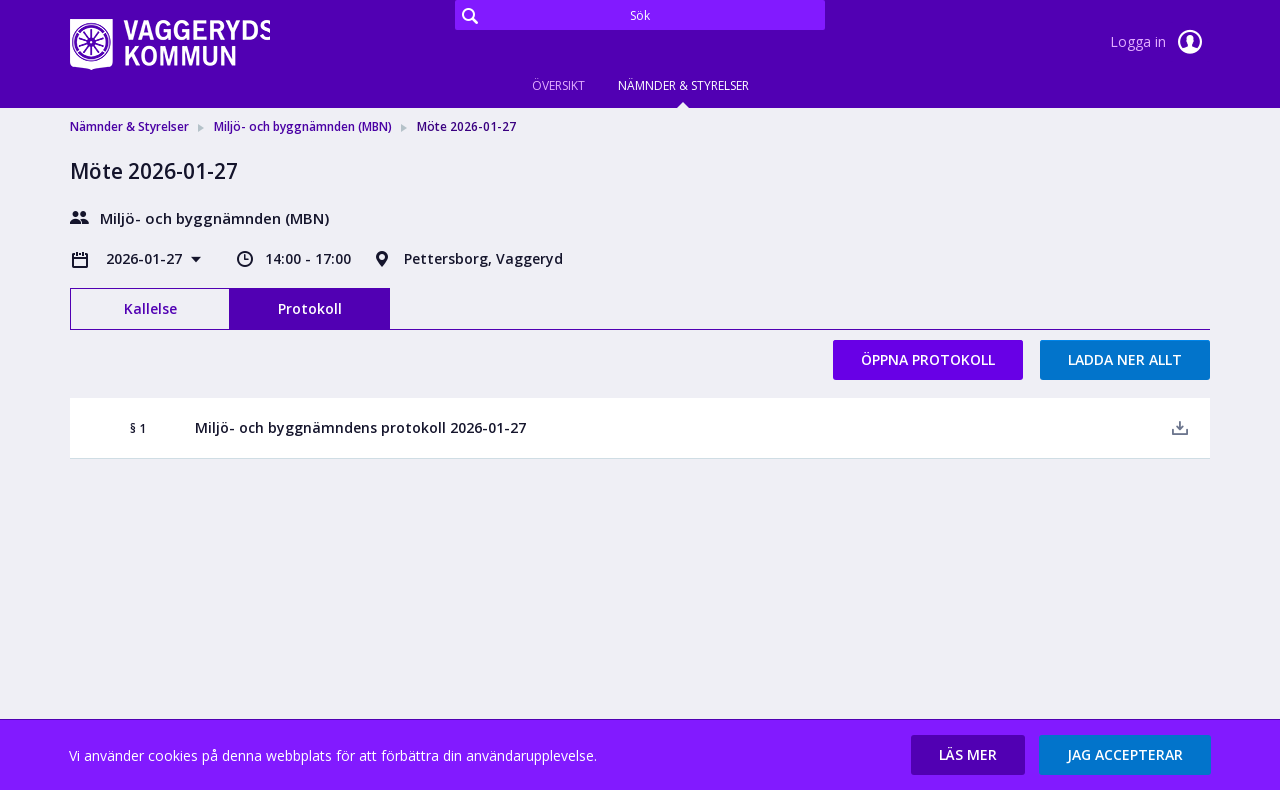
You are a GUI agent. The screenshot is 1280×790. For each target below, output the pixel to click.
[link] (170, 44)
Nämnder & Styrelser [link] (129, 126)
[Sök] (640, 15)
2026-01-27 (146, 258)
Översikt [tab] (558, 85)
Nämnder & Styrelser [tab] (683, 85)
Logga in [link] (1160, 42)
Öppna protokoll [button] (928, 359)
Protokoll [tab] (310, 308)
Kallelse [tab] (150, 308)
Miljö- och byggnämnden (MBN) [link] (303, 126)
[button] (968, 755)
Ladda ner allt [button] (1125, 359)
